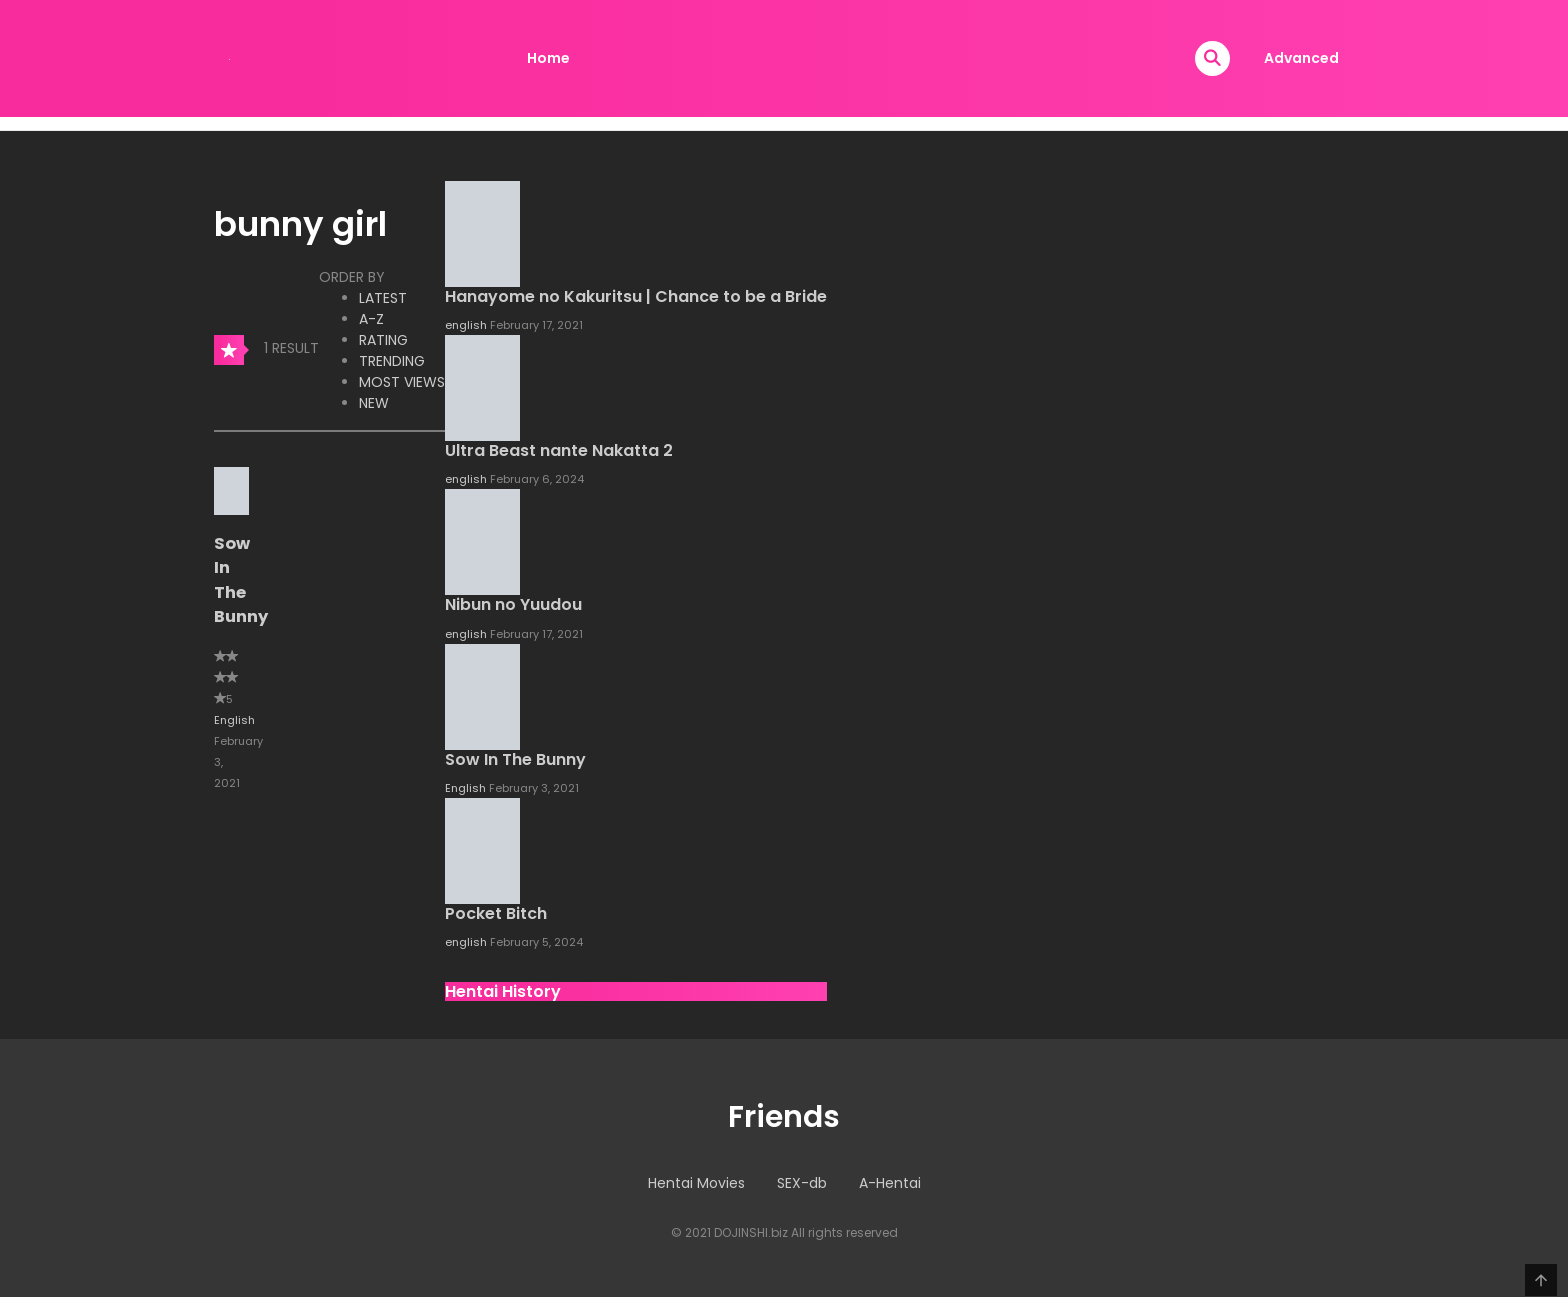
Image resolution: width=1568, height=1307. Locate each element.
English (234, 720)
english (467, 325)
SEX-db (802, 1183)
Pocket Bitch (496, 913)
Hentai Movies (696, 1183)
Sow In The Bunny (241, 580)
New (374, 403)
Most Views (402, 382)
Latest (383, 298)
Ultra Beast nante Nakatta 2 (559, 450)
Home (548, 58)
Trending (392, 361)
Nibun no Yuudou (513, 604)
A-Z (371, 319)
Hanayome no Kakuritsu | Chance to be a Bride (636, 296)
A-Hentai (890, 1183)
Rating (383, 340)
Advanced (1301, 58)
